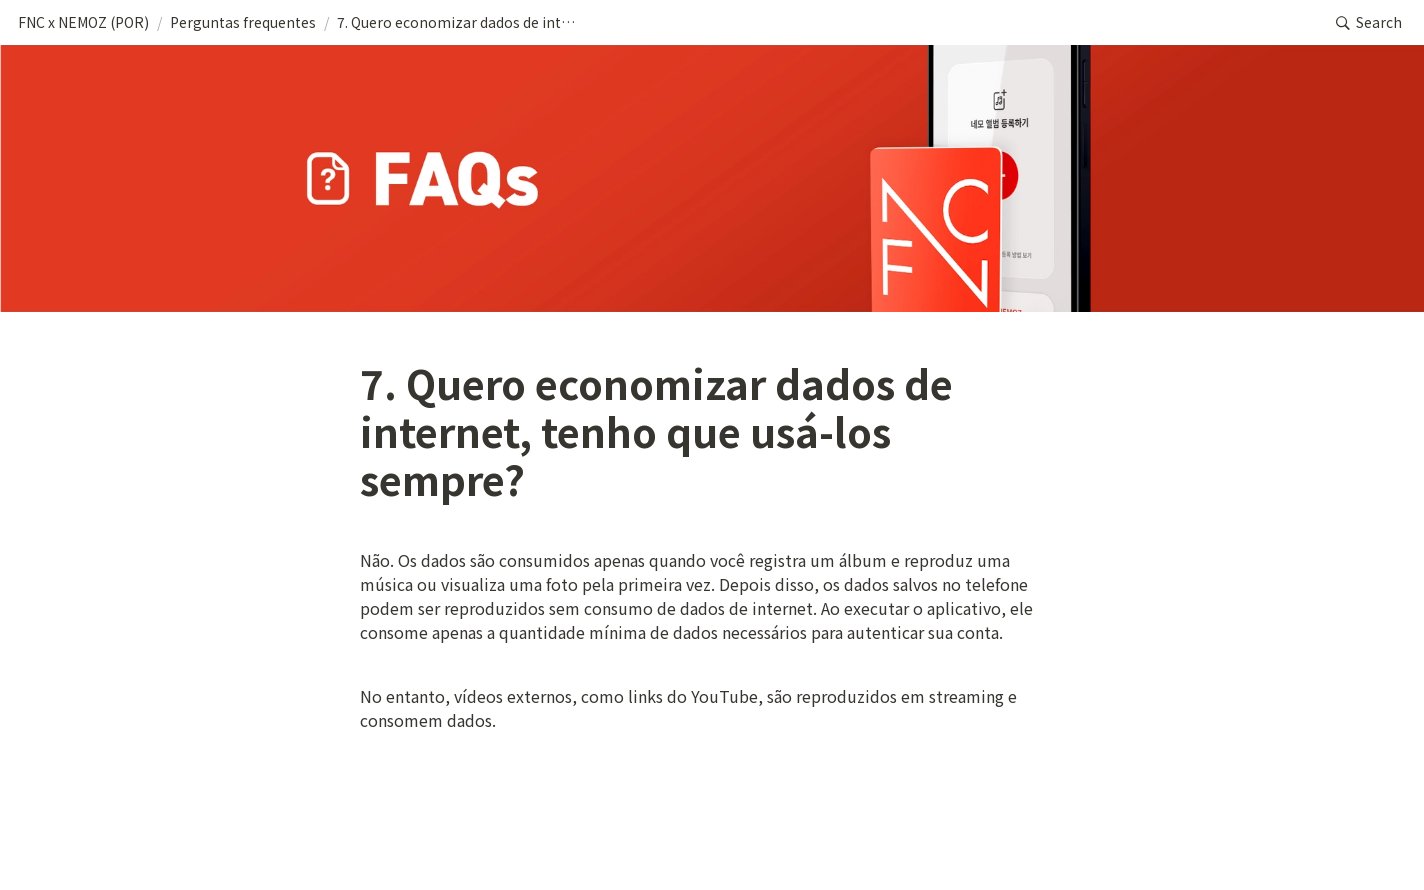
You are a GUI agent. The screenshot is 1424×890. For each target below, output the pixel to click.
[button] (83, 23)
